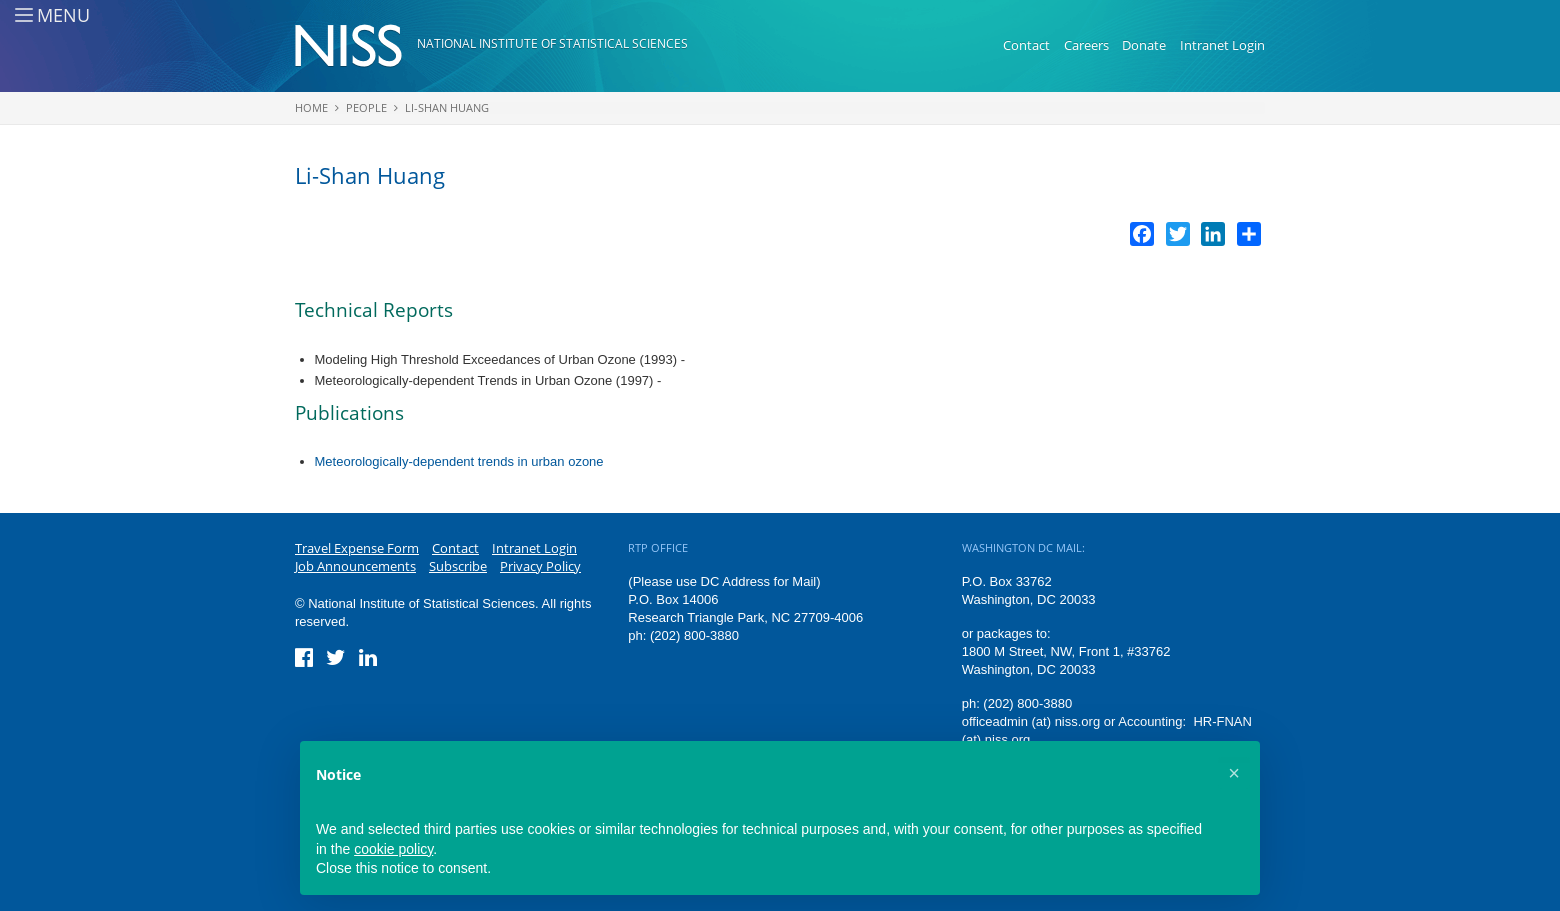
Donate (1144, 45)
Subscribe (458, 566)
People (366, 107)
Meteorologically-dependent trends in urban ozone (459, 461)
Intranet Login (1222, 45)
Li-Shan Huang (447, 107)
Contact (1026, 45)
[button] (1234, 773)
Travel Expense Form (357, 548)
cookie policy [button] (393, 849)
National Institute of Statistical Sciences (552, 43)
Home (311, 107)
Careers (1086, 45)
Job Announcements (355, 566)
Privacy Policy (540, 566)
